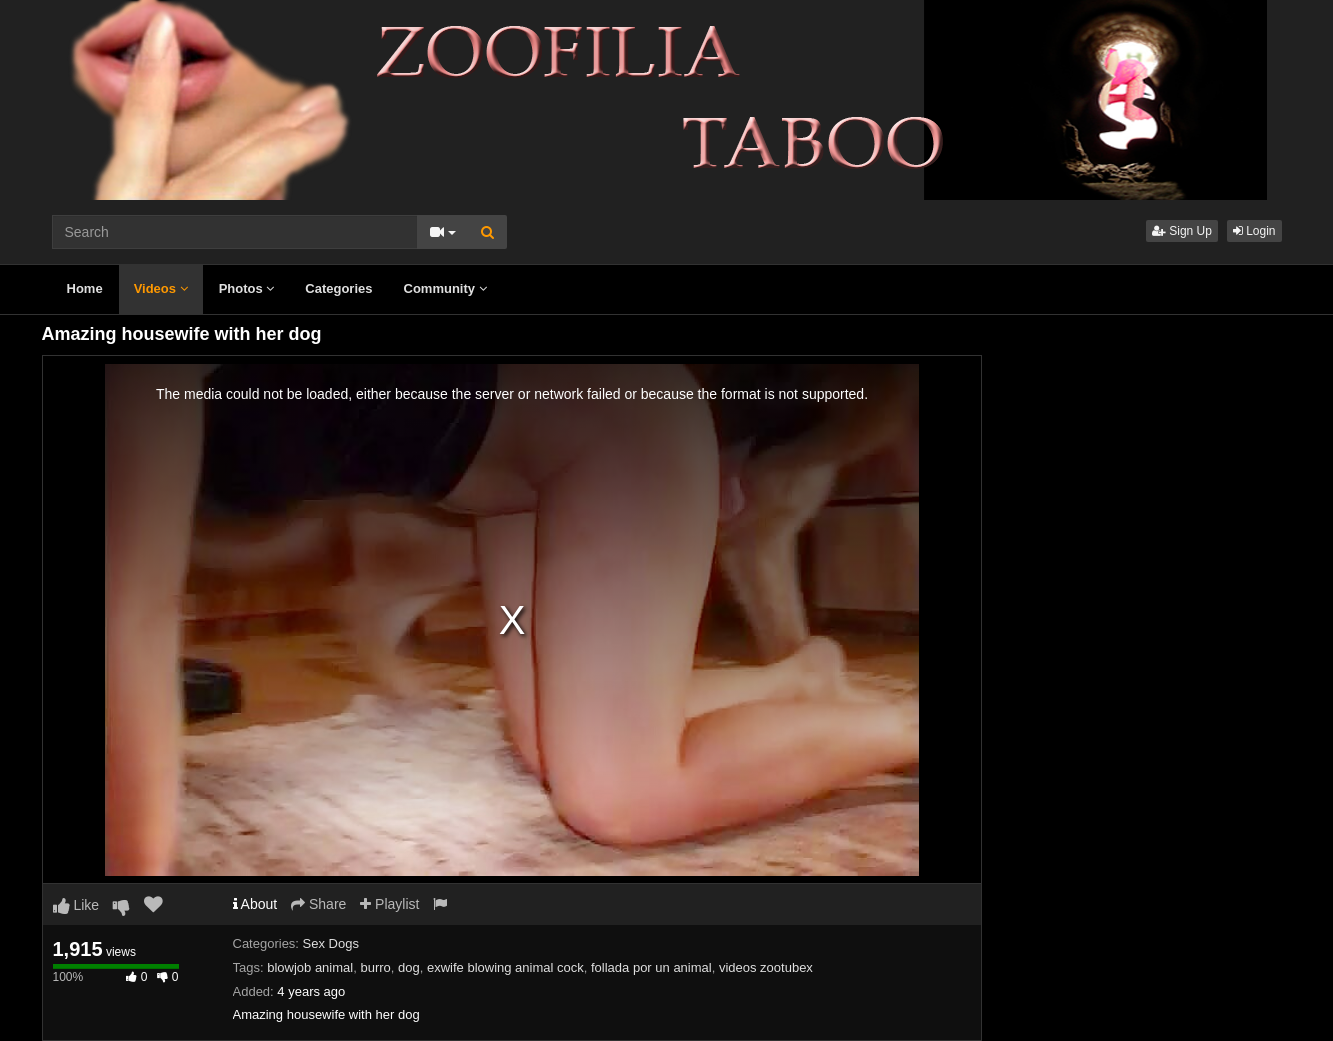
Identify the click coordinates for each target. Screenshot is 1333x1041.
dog (409, 967)
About (255, 904)
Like (76, 905)
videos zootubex (766, 967)
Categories (338, 288)
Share (318, 904)
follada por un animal (651, 967)
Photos (247, 288)
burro (375, 967)
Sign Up (1182, 231)
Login (1254, 231)
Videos (161, 288)
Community (445, 288)
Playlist (389, 904)
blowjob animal (310, 967)
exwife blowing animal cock (505, 967)
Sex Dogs (331, 943)
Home (85, 288)
